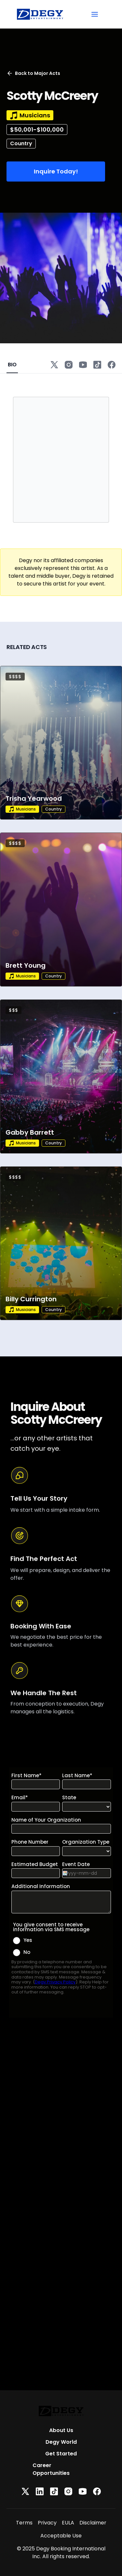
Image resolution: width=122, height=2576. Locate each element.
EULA (68, 2522)
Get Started (61, 2453)
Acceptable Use (61, 2535)
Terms (24, 2522)
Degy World (61, 2442)
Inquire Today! (56, 171)
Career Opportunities (51, 2469)
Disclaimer (92, 2522)
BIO (12, 364)
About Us (61, 2430)
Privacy (47, 2522)
